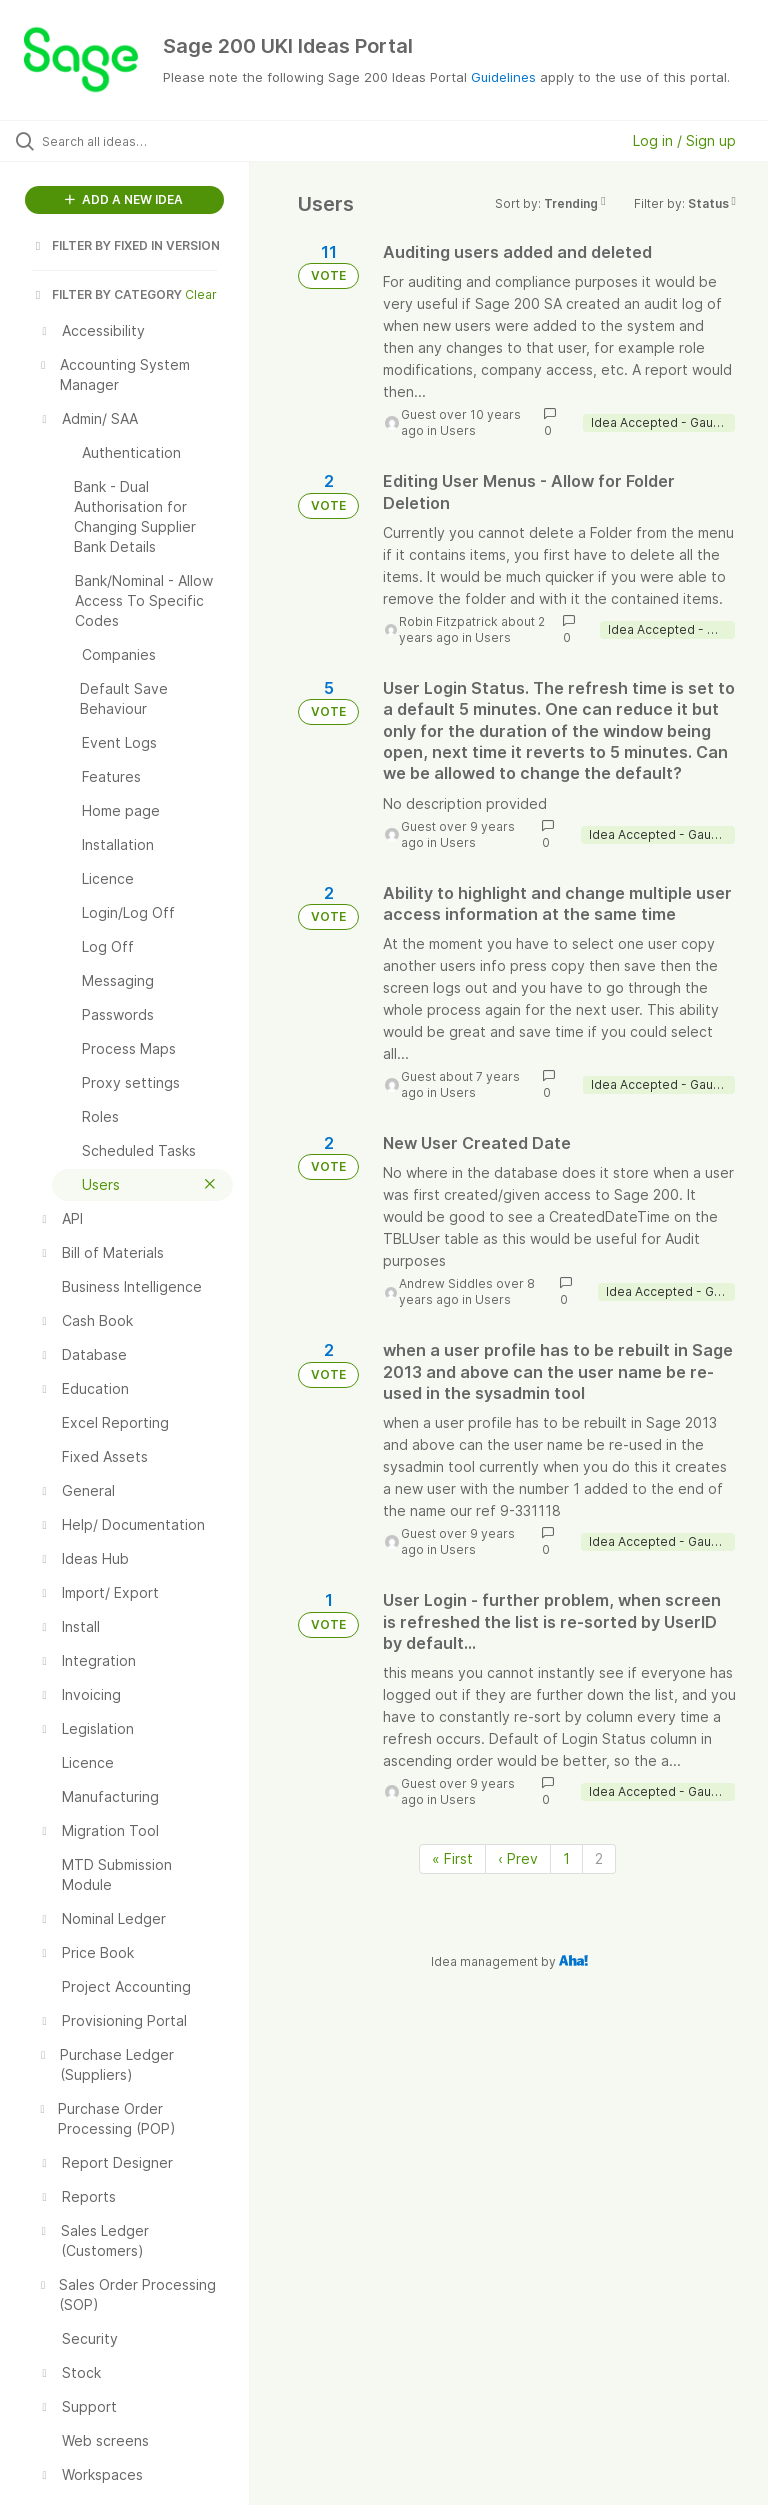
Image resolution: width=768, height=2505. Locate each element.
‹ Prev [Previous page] (518, 1858)
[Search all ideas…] (135, 141)
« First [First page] (452, 1858)
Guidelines (503, 77)
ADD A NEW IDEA (124, 199)
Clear (201, 294)
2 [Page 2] (599, 1858)
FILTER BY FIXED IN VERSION (126, 245)
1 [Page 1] (566, 1858)
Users (458, 430)
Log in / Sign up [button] (684, 140)
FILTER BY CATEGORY (107, 294)
